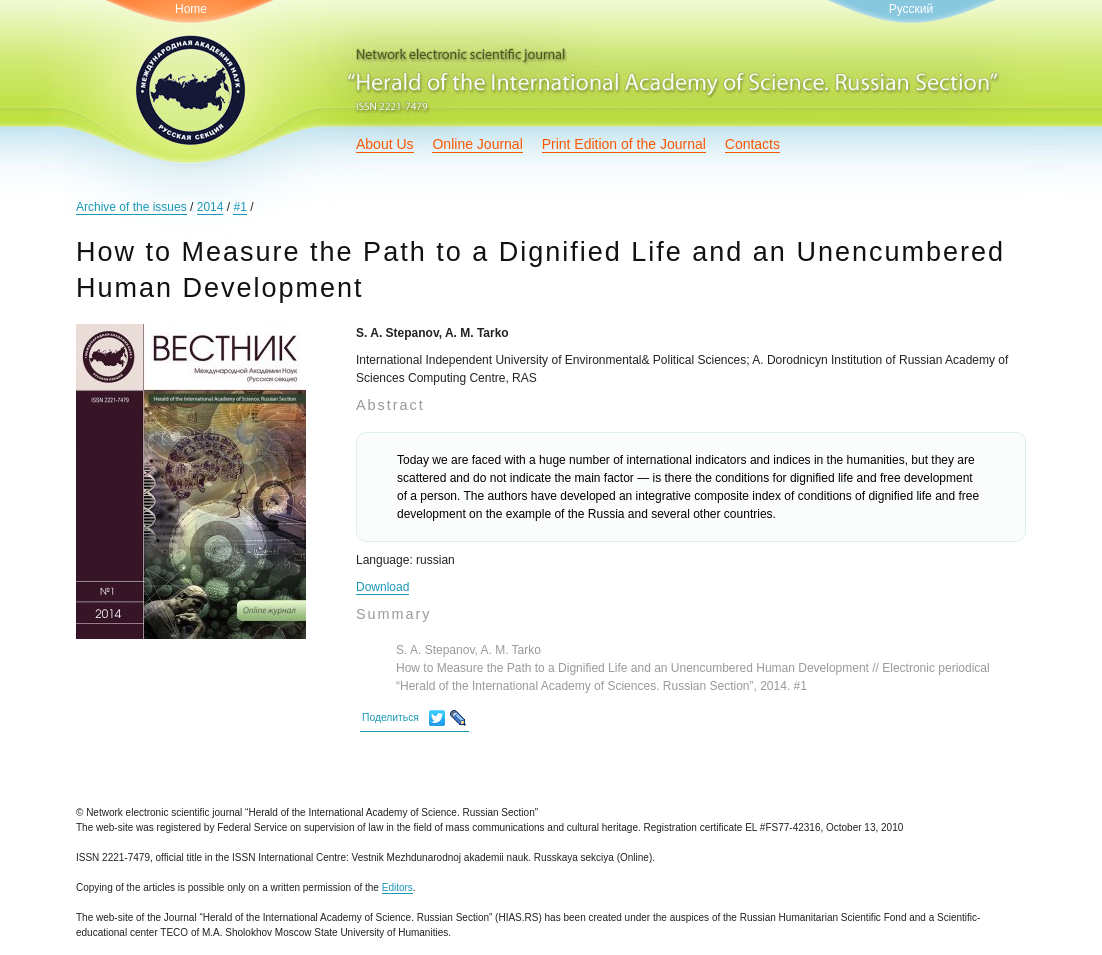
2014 (210, 207)
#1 (239, 207)
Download (382, 587)
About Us (385, 144)
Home (191, 9)
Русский (911, 9)
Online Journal (477, 144)
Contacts (752, 144)
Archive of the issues (131, 207)
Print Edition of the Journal (624, 144)
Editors (397, 887)
